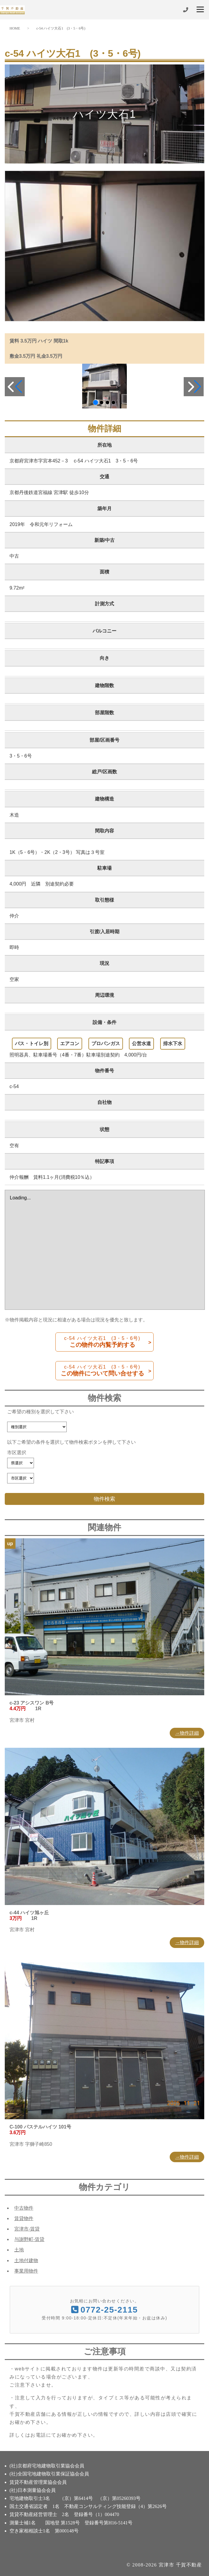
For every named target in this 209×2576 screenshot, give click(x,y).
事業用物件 (26, 2270)
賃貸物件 (23, 2218)
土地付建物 (26, 2260)
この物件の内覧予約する (102, 1342)
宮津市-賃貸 (27, 2228)
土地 (19, 2249)
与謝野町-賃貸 (29, 2239)
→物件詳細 (187, 1733)
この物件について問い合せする (102, 1370)
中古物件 (23, 2208)
